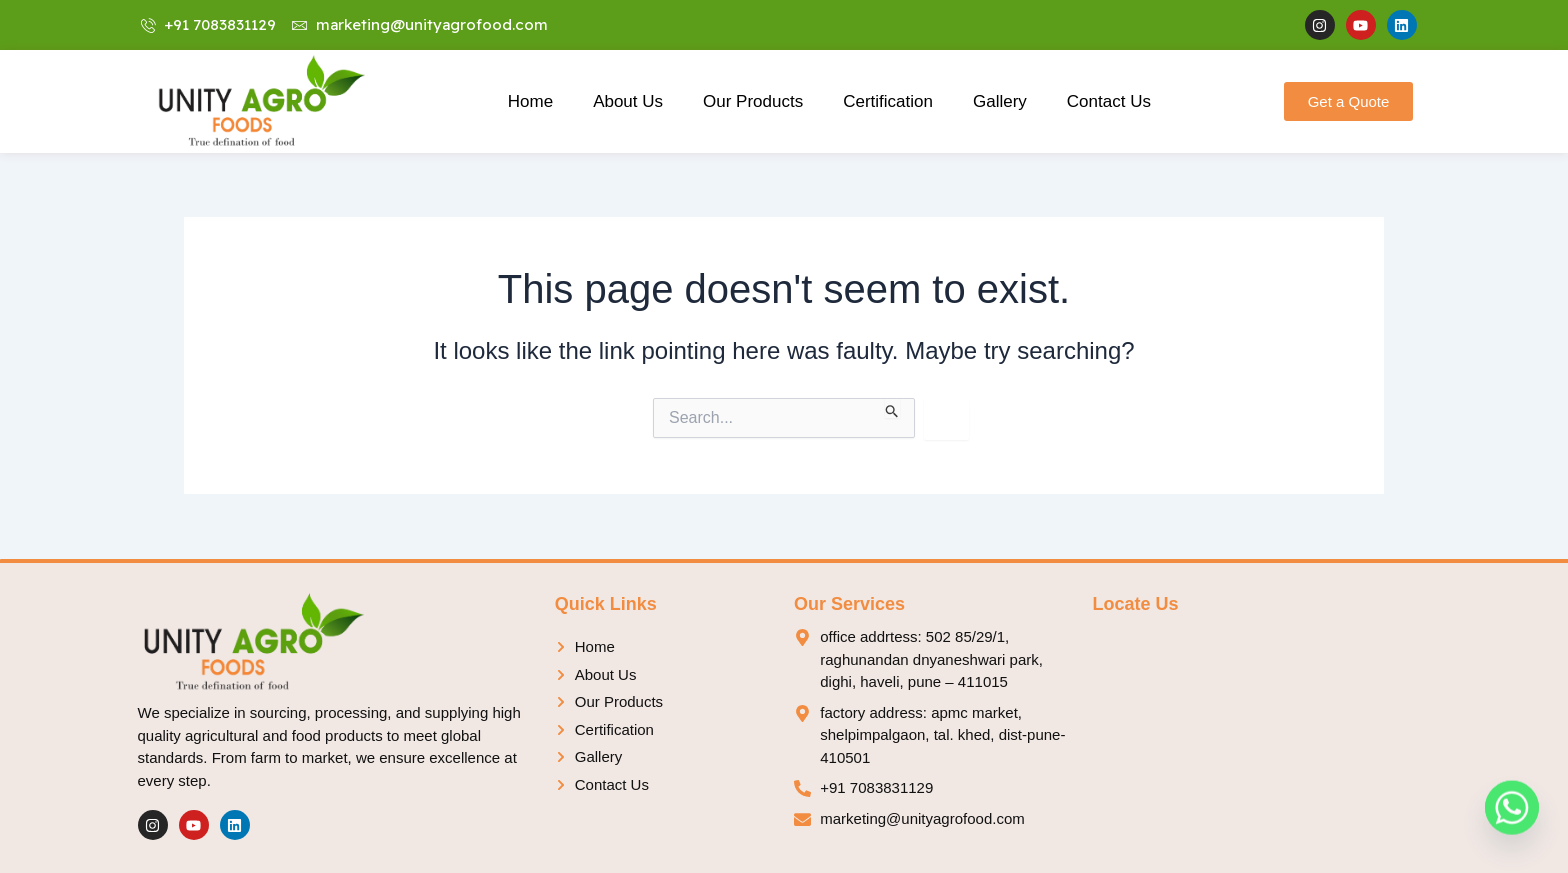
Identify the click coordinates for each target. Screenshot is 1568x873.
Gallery (1000, 101)
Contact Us (1109, 101)
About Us (628, 101)
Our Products (753, 101)
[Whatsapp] (1512, 821)
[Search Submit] (892, 408)
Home (530, 101)
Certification (888, 101)
